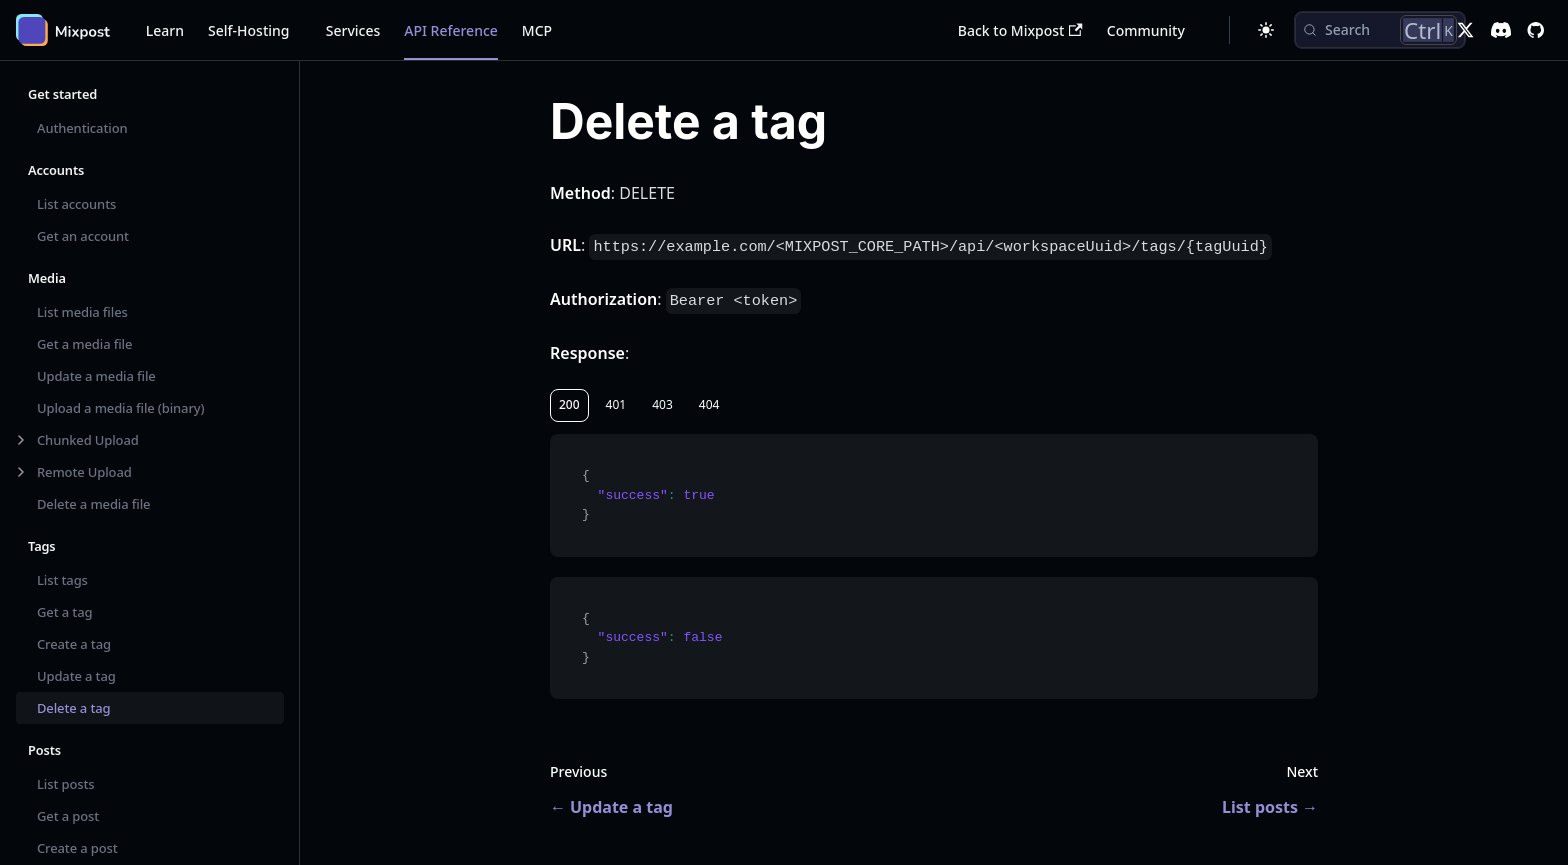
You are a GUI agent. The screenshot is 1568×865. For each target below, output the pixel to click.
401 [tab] (616, 404)
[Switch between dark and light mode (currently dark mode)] (1266, 30)
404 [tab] (709, 404)
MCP (537, 30)
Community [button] (1146, 30)
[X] (1465, 30)
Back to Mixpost (1020, 30)
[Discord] (1501, 30)
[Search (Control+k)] (1380, 30)
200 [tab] (569, 404)
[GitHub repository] (1535, 30)
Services (353, 30)
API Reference (451, 30)
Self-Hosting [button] (248, 30)
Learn (165, 30)
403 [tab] (662, 404)
